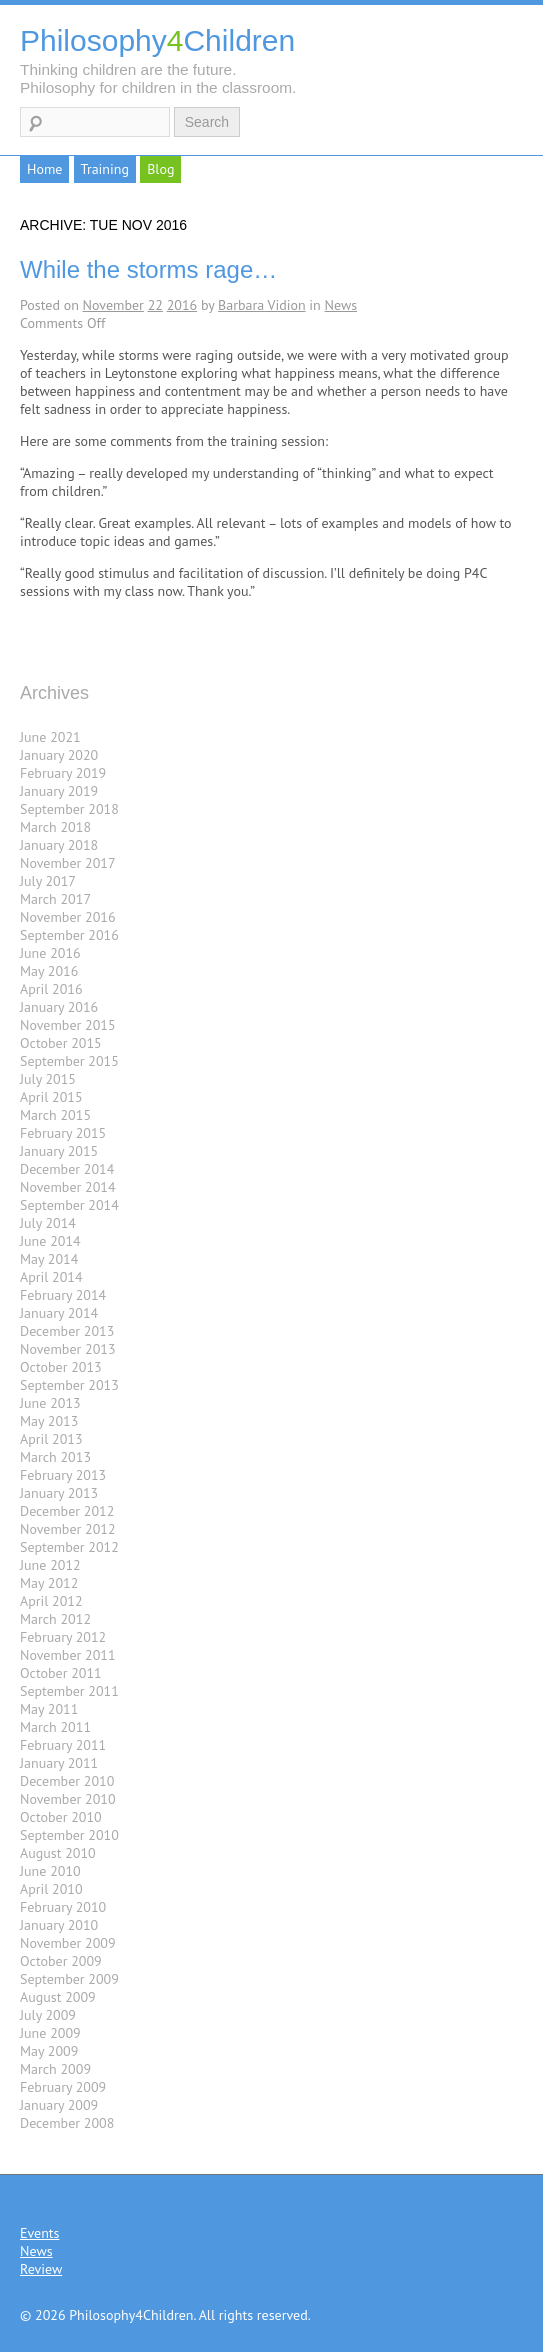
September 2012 (69, 1547)
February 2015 (63, 1133)
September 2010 (69, 1835)
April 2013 (51, 1439)
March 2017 (55, 899)
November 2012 (68, 1529)
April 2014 (51, 1277)
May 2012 (49, 1583)
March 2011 (55, 1727)
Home (44, 169)
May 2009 (49, 2051)
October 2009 (61, 1961)
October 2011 (61, 1673)
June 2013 (50, 1403)
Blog (160, 169)
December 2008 (67, 2123)
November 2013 (68, 1349)
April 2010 (51, 1889)
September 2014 (69, 1205)
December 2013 (67, 1331)
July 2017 (48, 881)
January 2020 (59, 755)
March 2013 (55, 1457)
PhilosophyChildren (157, 40)
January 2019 (59, 791)
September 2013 (69, 1385)
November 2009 (68, 1943)
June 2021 (50, 737)
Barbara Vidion (262, 305)
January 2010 (59, 1925)
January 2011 (59, 1763)
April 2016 (51, 989)
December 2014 (67, 1169)
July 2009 (48, 2015)
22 (155, 305)
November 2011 (68, 1655)
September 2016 (69, 935)
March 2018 (55, 827)
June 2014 (50, 1241)
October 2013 (61, 1367)
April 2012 (51, 1601)
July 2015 (48, 1079)
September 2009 (69, 1979)
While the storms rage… (148, 269)
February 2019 (63, 773)
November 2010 (68, 1799)
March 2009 (55, 2069)
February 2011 (63, 1745)
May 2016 (49, 971)
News (341, 305)
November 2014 (68, 1187)
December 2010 (67, 1781)
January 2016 (59, 1007)
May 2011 (49, 1709)
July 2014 (48, 1223)
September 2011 (69, 1691)
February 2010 (63, 1907)
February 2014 (63, 1295)
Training (105, 169)
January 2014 (59, 1313)
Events (40, 2233)
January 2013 (59, 1493)
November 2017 (68, 863)
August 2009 (58, 1997)
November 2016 (68, 917)
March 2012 (55, 1619)
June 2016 (50, 953)
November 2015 (68, 1025)
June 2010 (50, 1871)
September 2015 (69, 1061)
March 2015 (55, 1115)
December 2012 (67, 1511)
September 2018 (69, 809)
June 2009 (50, 2033)
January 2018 (59, 845)
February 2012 (63, 1637)
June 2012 (50, 1565)
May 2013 (49, 1421)
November (113, 305)
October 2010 (61, 1817)
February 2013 (63, 1475)
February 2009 (63, 2087)
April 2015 (51, 1097)
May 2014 (49, 1259)
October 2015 (61, 1043)
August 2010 (58, 1853)
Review (41, 2269)
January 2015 (59, 1151)
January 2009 (59, 2105)
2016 (182, 305)
